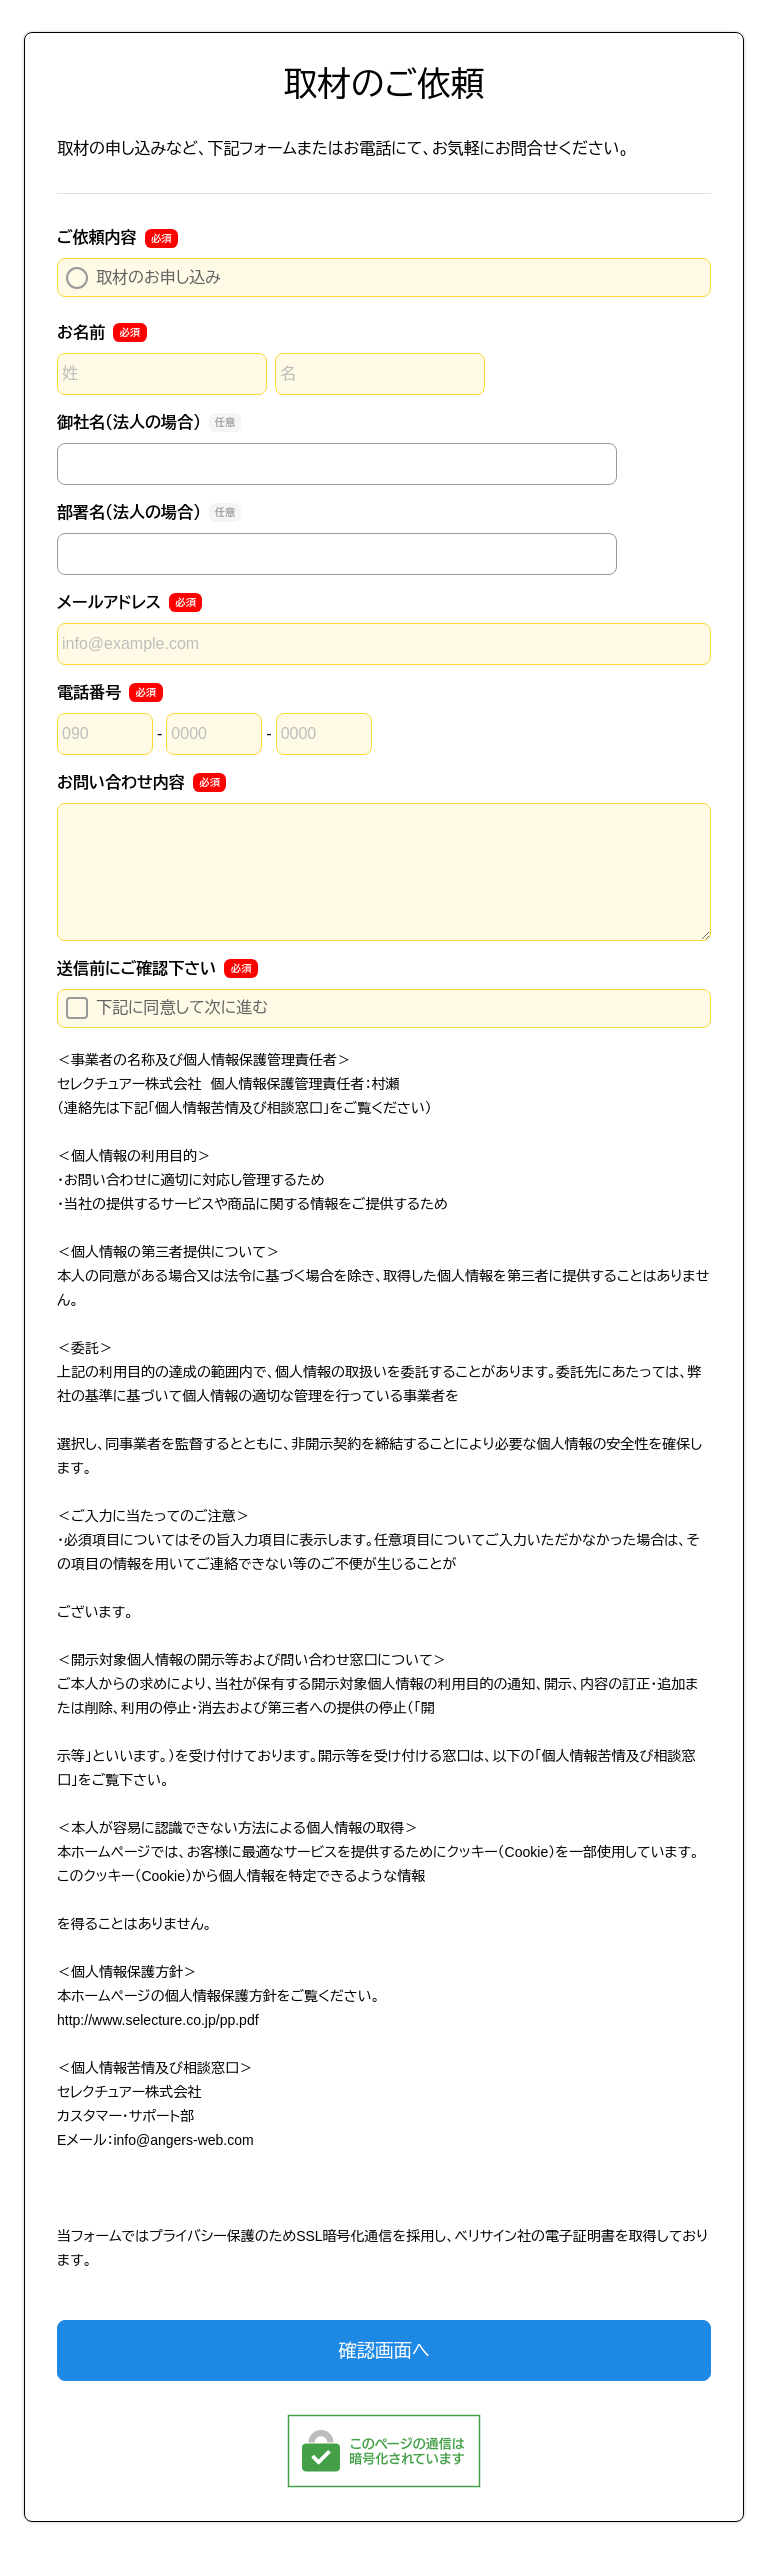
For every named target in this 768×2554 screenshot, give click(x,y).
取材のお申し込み (143, 278)
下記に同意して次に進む (167, 1008)
